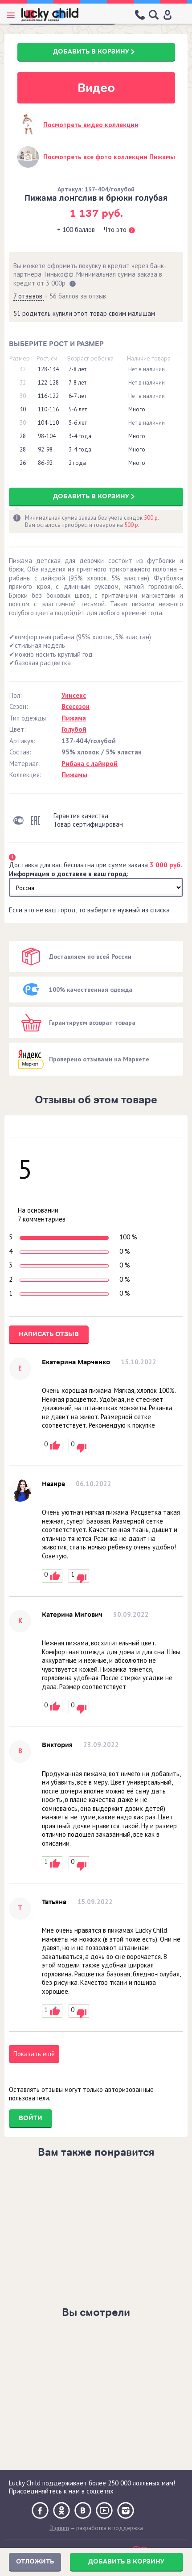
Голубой (73, 729)
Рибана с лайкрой (89, 763)
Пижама (73, 718)
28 (23, 436)
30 (23, 396)
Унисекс (73, 695)
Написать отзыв (49, 1334)
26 (23, 463)
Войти (30, 2118)
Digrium (59, 2528)
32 (23, 369)
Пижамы (74, 774)
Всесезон (75, 706)
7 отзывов (28, 296)
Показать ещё (34, 2054)
